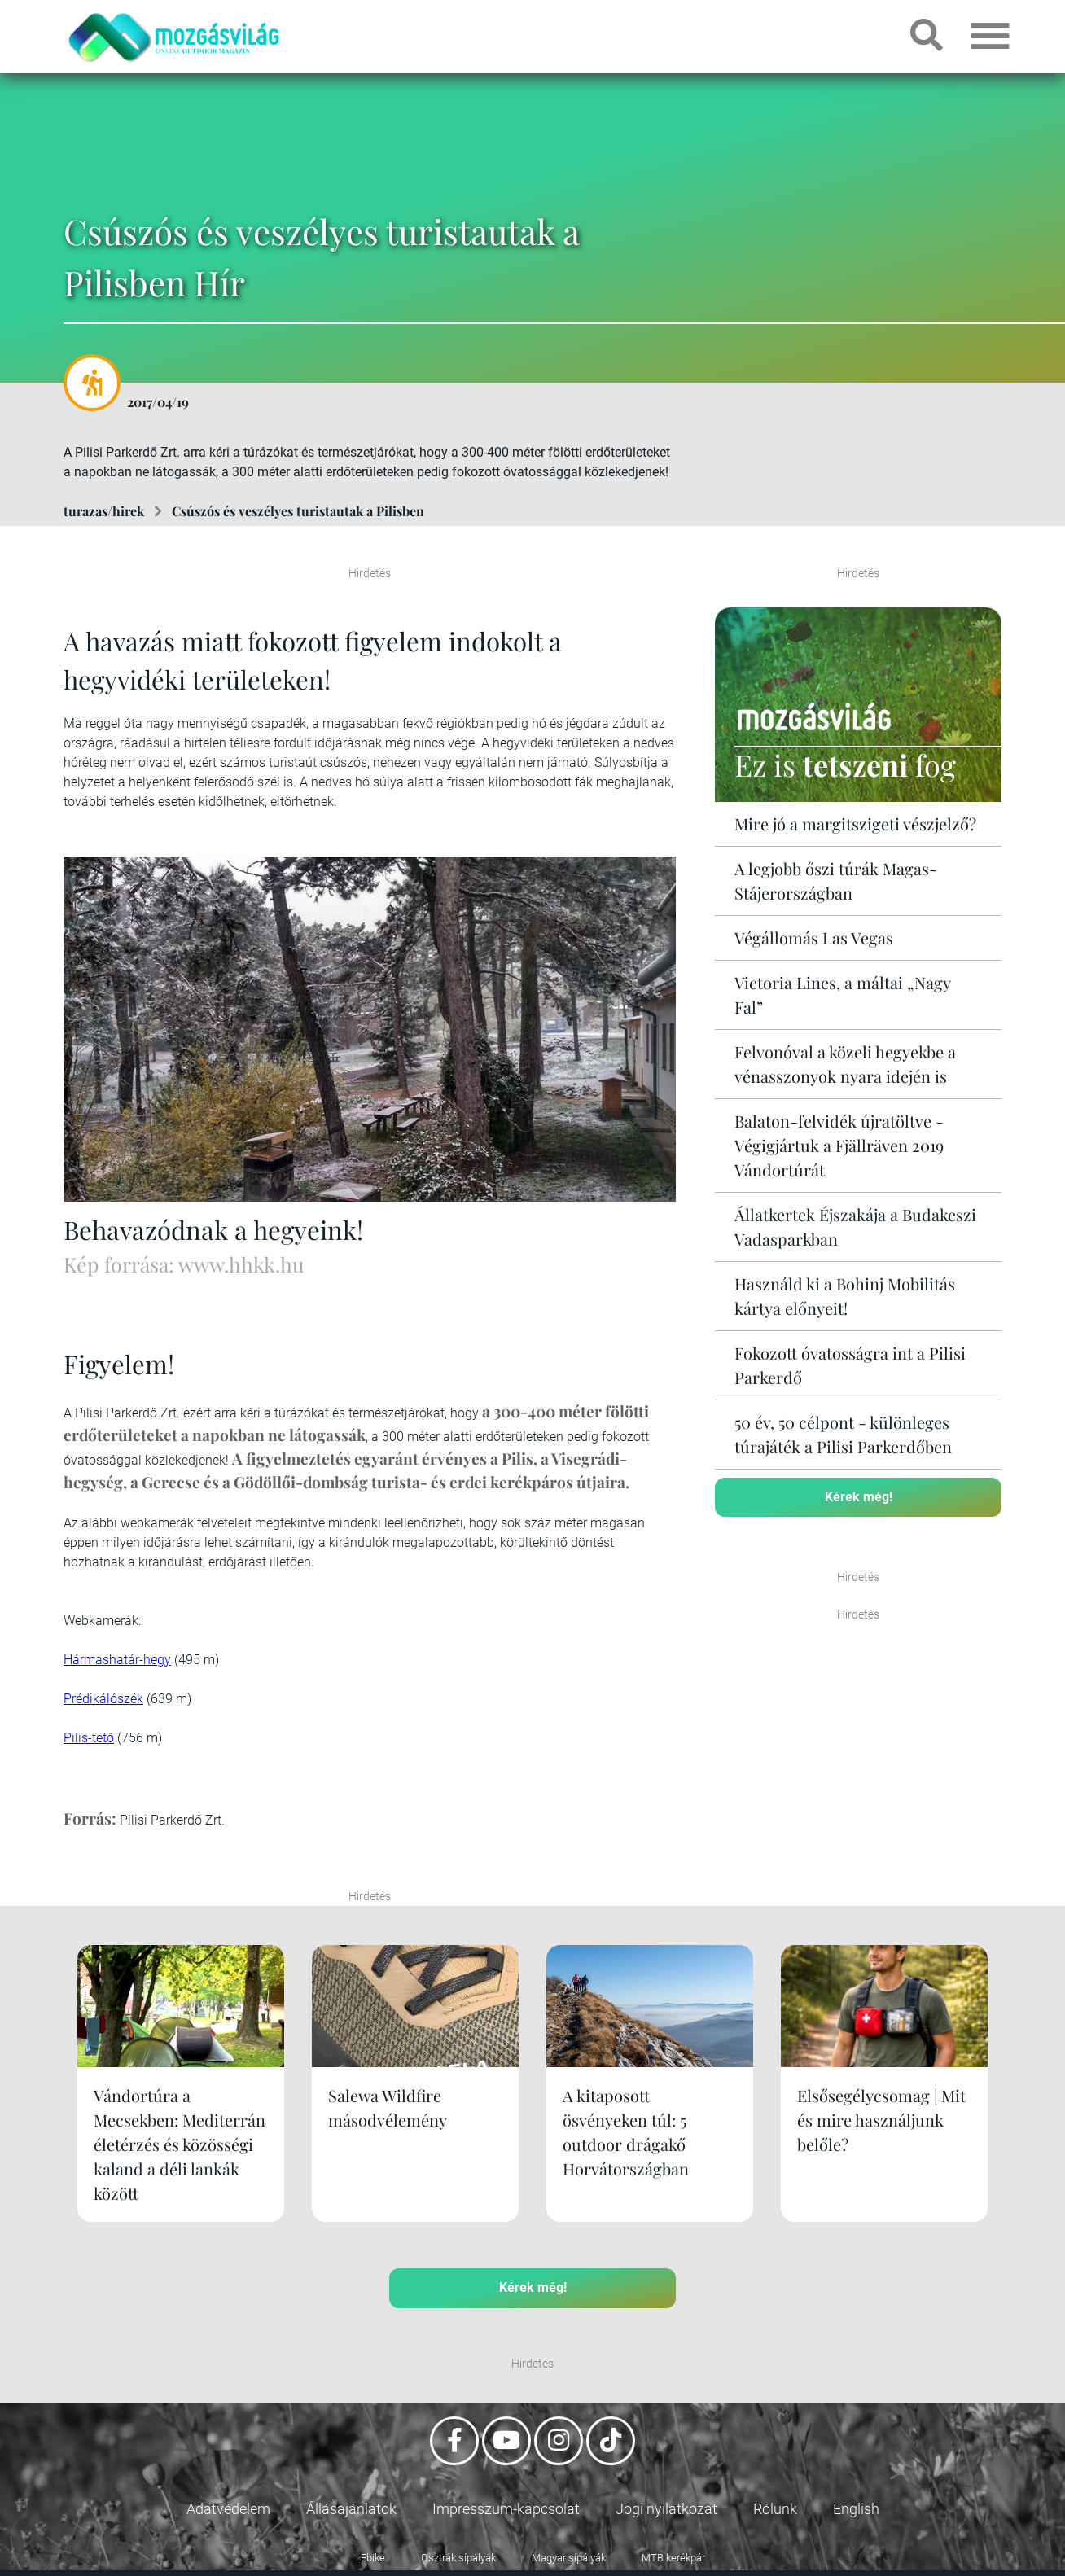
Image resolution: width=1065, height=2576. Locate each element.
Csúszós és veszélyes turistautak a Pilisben (298, 510)
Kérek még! (858, 1497)
